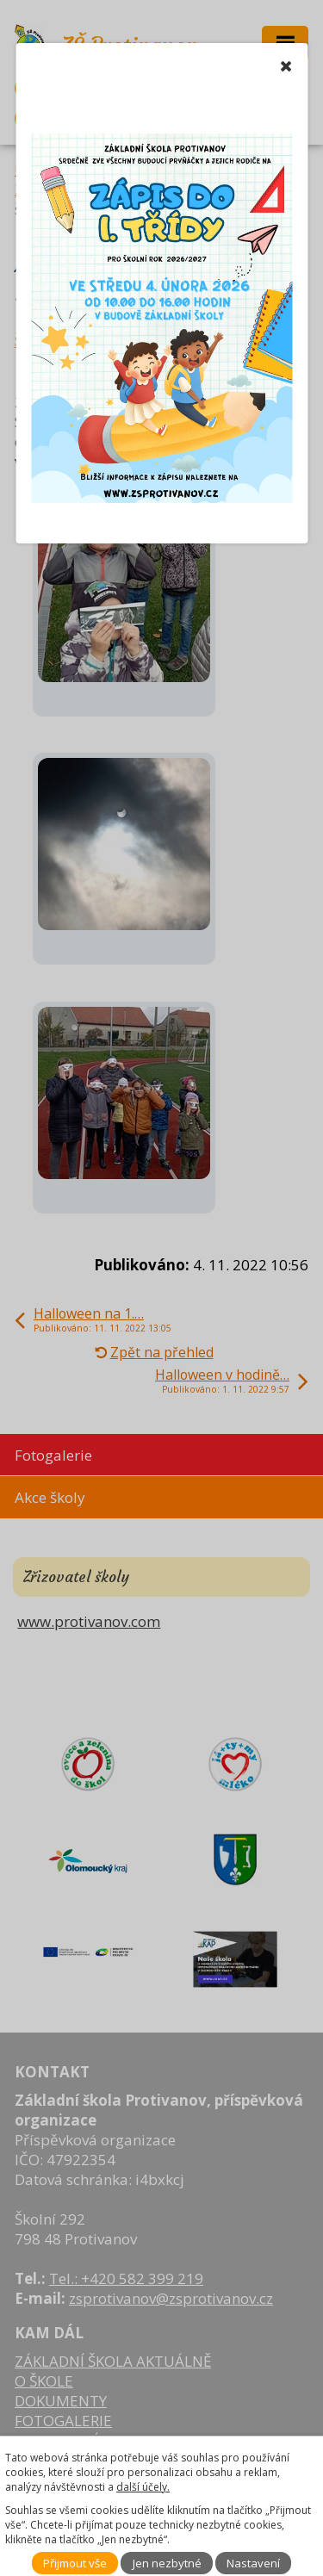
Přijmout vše (75, 2563)
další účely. (143, 2487)
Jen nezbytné (167, 2563)
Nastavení (253, 2563)
